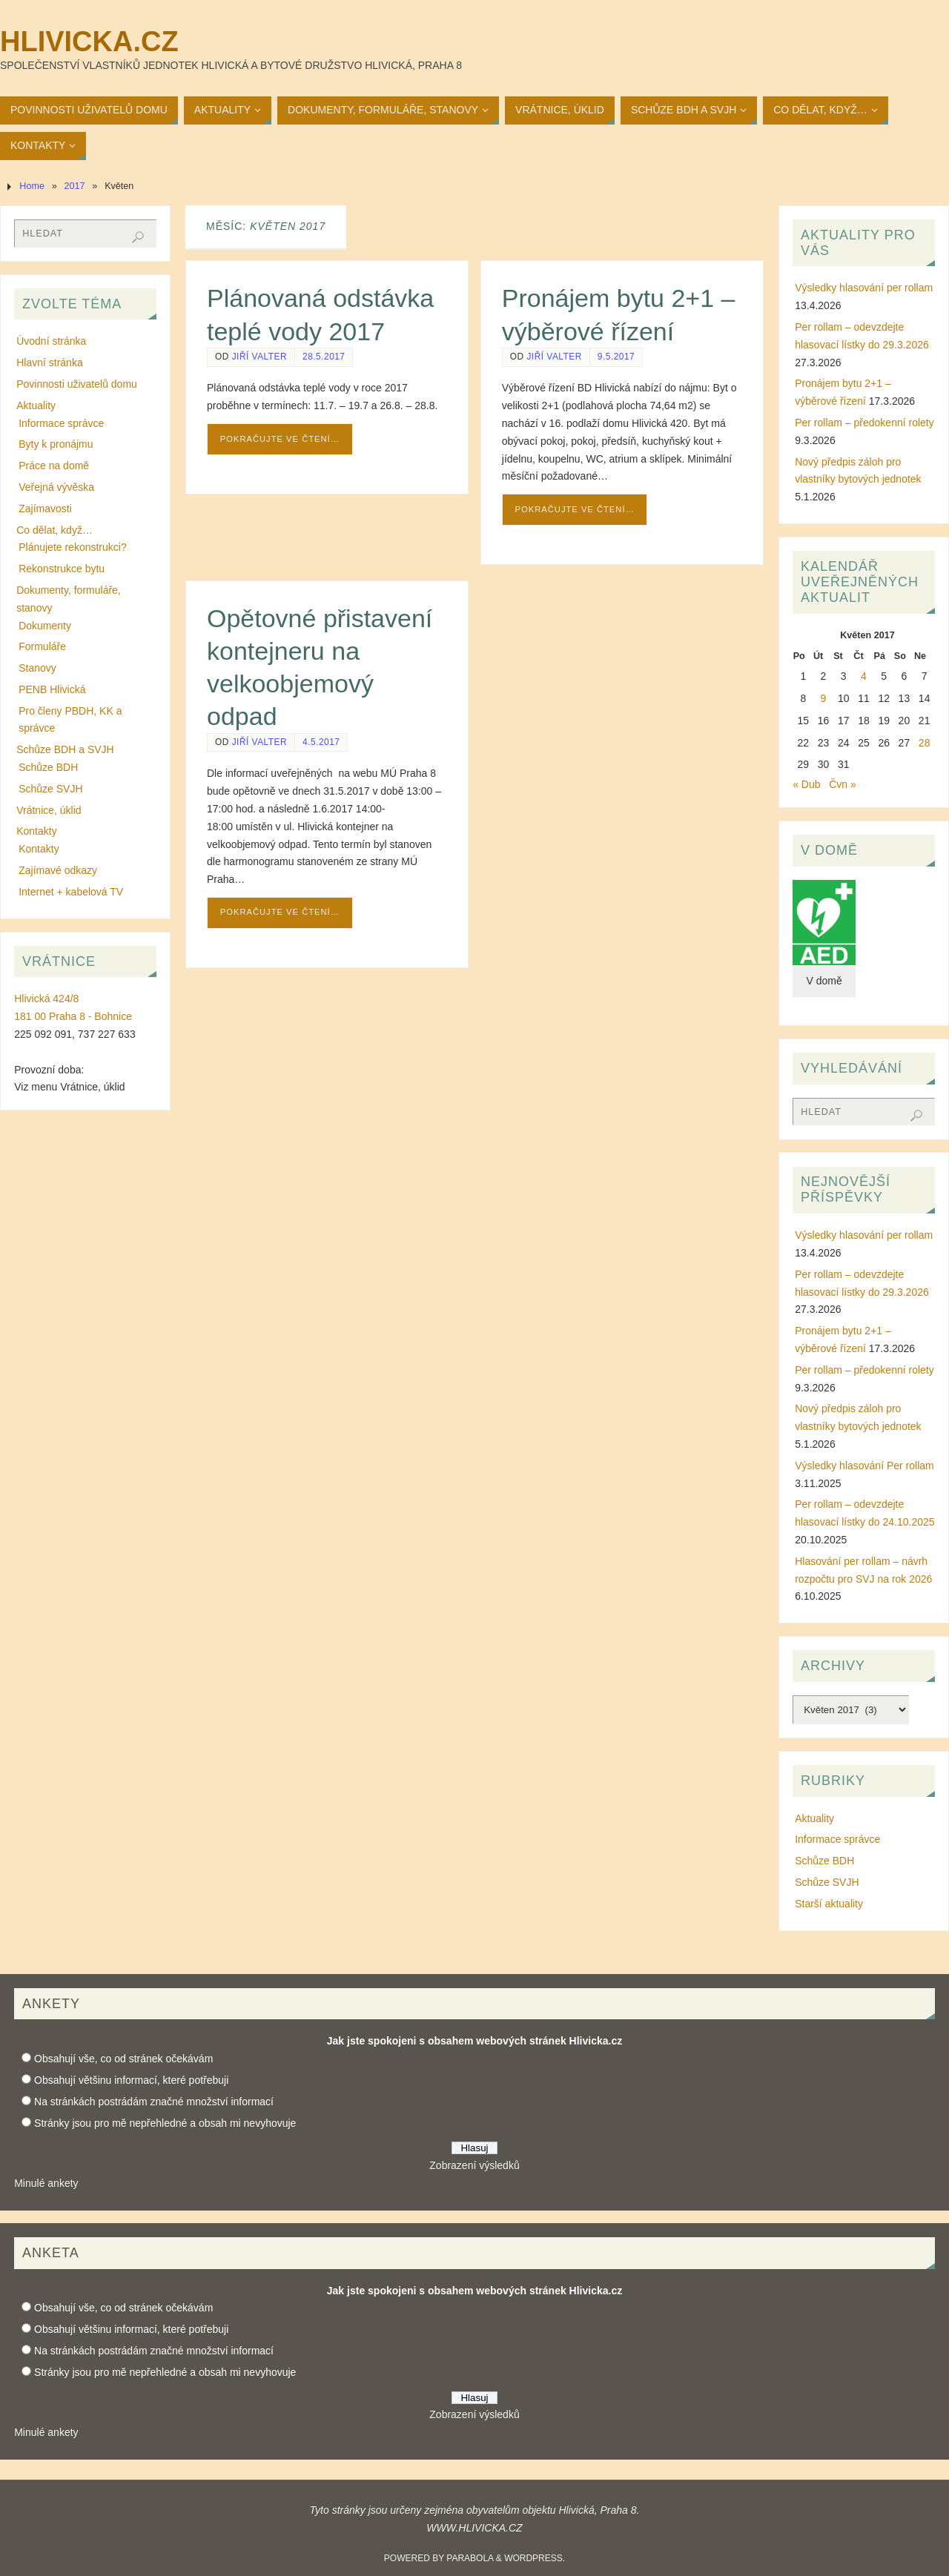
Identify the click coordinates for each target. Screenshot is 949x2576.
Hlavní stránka (49, 362)
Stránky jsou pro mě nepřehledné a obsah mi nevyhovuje (165, 2123)
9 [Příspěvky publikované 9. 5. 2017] (824, 698)
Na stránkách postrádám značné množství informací (154, 2102)
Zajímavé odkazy (58, 870)
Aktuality (36, 405)
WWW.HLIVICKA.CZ (474, 2528)
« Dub (806, 784)
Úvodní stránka (51, 341)
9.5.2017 (616, 356)
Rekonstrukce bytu (62, 569)
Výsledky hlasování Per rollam (864, 1465)
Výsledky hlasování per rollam (864, 288)
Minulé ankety (46, 2183)
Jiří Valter (259, 356)
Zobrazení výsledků (474, 2165)
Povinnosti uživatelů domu (76, 384)
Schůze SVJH (50, 789)
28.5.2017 (323, 356)
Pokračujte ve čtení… (280, 438)
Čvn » (842, 784)
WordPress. (534, 2558)
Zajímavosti (45, 508)
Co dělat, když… (54, 530)
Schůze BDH (48, 767)
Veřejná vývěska (56, 487)
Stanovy (37, 668)
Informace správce (61, 423)
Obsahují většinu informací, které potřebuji (131, 2080)
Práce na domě (54, 465)
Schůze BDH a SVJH (65, 749)
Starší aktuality (829, 1904)
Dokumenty (45, 626)
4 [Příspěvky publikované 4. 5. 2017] (864, 676)
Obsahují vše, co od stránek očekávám (123, 2059)
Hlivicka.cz (89, 41)
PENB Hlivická (52, 689)
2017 (75, 186)
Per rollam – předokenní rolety (864, 422)
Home (31, 186)
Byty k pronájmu (56, 444)
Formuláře (42, 646)
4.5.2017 (321, 742)
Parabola (469, 2558)
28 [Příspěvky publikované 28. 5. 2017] (924, 743)
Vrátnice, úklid (48, 810)
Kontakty (36, 831)
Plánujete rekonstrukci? (73, 547)
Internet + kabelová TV (71, 892)
